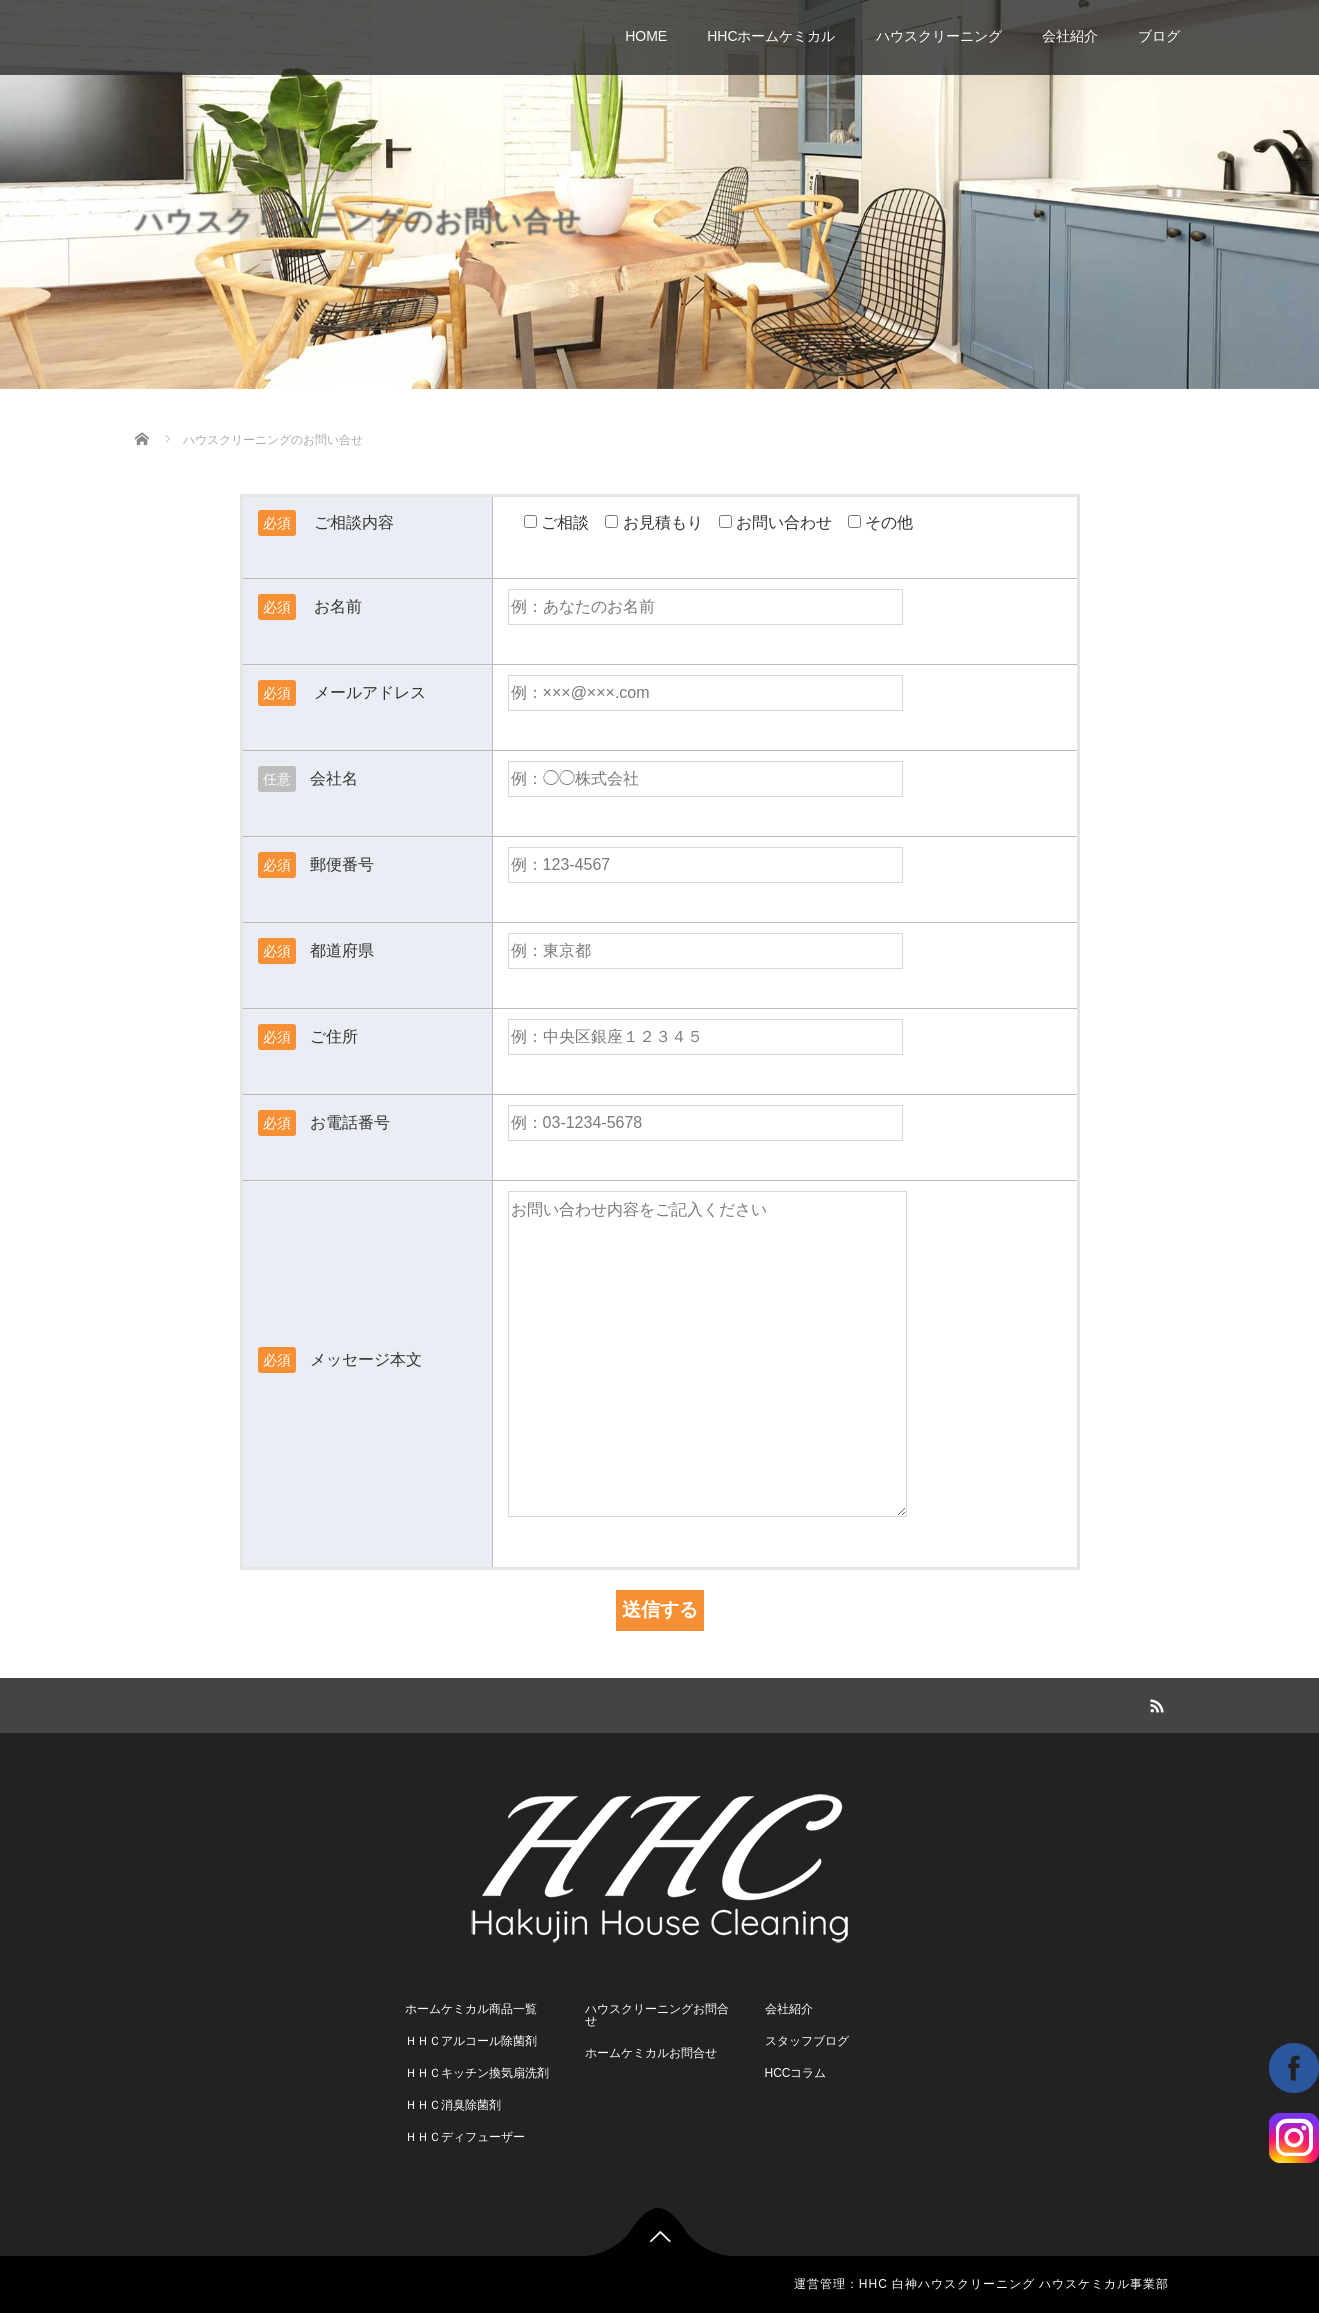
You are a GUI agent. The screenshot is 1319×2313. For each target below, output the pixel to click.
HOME (646, 36)
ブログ (1159, 36)
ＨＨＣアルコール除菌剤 (471, 2041)
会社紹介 (1070, 36)
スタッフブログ (807, 2041)
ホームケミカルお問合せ (651, 2053)
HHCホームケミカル (771, 36)
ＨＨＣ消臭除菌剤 (453, 2105)
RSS (1155, 1703)
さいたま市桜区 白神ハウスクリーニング (351, 25)
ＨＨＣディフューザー (465, 2137)
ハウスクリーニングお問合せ (657, 2015)
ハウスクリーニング (939, 36)
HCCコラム (796, 2073)
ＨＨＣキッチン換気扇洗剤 (477, 2073)
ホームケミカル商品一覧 (471, 2009)
